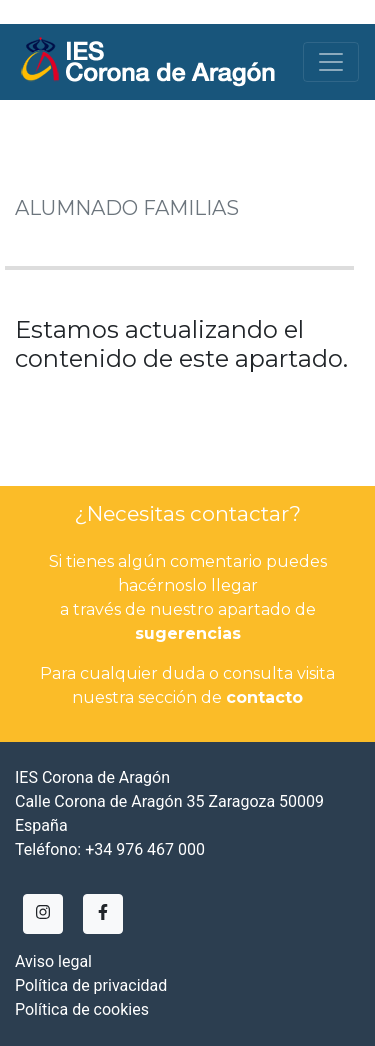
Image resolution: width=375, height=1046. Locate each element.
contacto (264, 697)
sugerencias (188, 633)
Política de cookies (82, 1009)
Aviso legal (53, 961)
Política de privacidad (91, 985)
